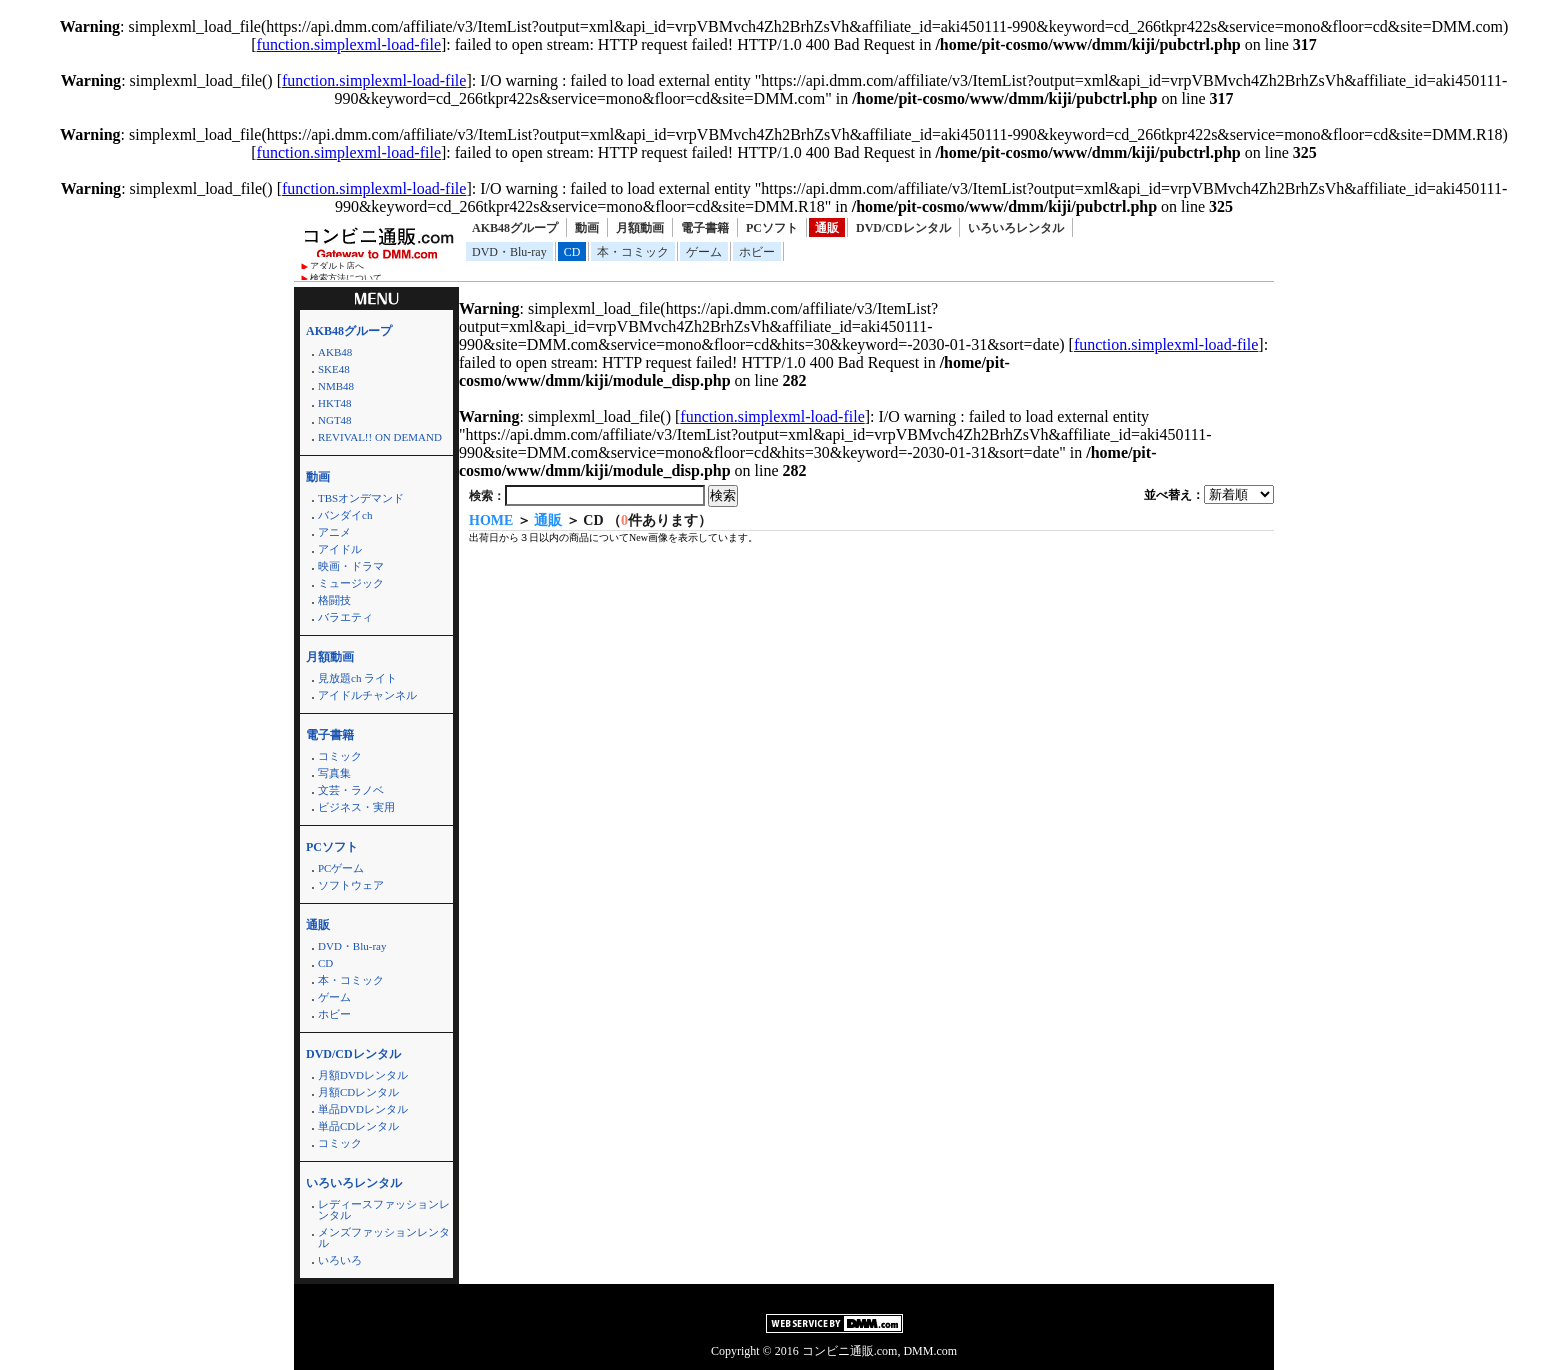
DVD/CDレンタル (903, 228)
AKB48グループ (515, 228)
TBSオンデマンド (361, 498)
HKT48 (335, 403)
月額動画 (640, 228)
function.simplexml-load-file (349, 44)
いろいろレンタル (1016, 228)
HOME (491, 520)
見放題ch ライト (357, 678)
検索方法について (346, 278)
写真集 (334, 773)
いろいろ (340, 1260)
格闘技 (334, 600)
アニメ (334, 532)
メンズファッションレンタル (384, 1237)
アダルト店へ (337, 266)
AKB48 (335, 352)
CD (572, 252)
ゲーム (704, 252)
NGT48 (335, 420)
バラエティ (345, 617)
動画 (587, 228)
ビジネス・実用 (356, 807)
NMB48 (336, 386)
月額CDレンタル (358, 1092)
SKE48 (334, 369)
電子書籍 (705, 228)
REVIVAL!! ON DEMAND (380, 437)
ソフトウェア (351, 885)
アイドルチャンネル (367, 695)
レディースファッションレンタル (384, 1209)
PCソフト (772, 228)
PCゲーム (341, 868)
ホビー (757, 252)
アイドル (340, 549)
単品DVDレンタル (363, 1109)
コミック (340, 756)
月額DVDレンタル (363, 1075)
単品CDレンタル (358, 1126)
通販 (827, 228)
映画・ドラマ (351, 566)
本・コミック (633, 252)
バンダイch (345, 515)
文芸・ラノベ (351, 790)
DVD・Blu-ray (509, 252)
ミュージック (351, 583)
